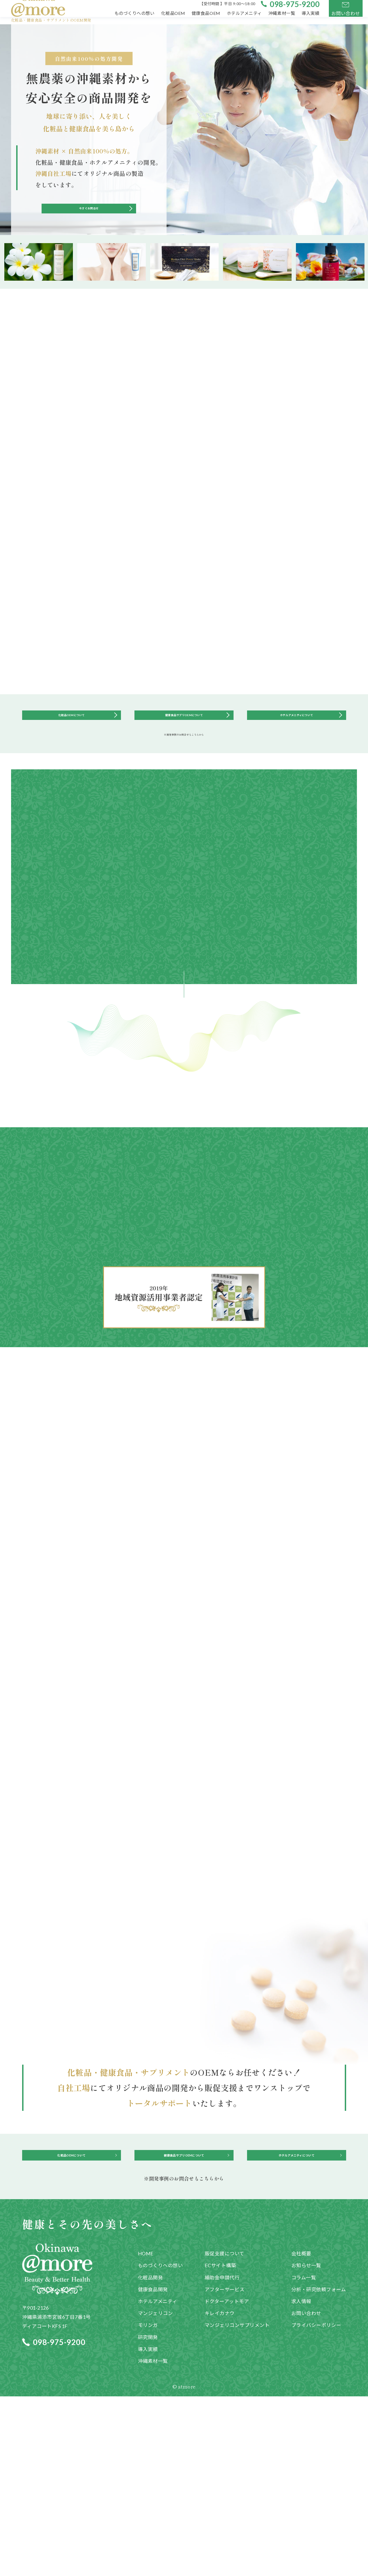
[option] (38, 281)
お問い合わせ (306, 2493)
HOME (146, 2433)
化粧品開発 (150, 2457)
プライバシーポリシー (316, 2505)
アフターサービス (225, 2469)
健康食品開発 (153, 2469)
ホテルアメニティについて (296, 740)
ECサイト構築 (220, 2445)
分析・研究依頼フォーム (318, 2469)
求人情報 (301, 2481)
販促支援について (224, 2433)
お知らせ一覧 (306, 2445)
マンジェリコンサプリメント (237, 2505)
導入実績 (148, 2529)
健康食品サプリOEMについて (184, 740)
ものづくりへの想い (160, 2445)
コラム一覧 (303, 2457)
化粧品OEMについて (71, 740)
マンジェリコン (155, 2493)
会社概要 (301, 2433)
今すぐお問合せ (88, 222)
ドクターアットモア (227, 2481)
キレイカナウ (220, 2493)
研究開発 (148, 2517)
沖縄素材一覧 (153, 2541)
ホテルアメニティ (157, 2481)
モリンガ (148, 2505)
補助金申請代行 (222, 2457)
